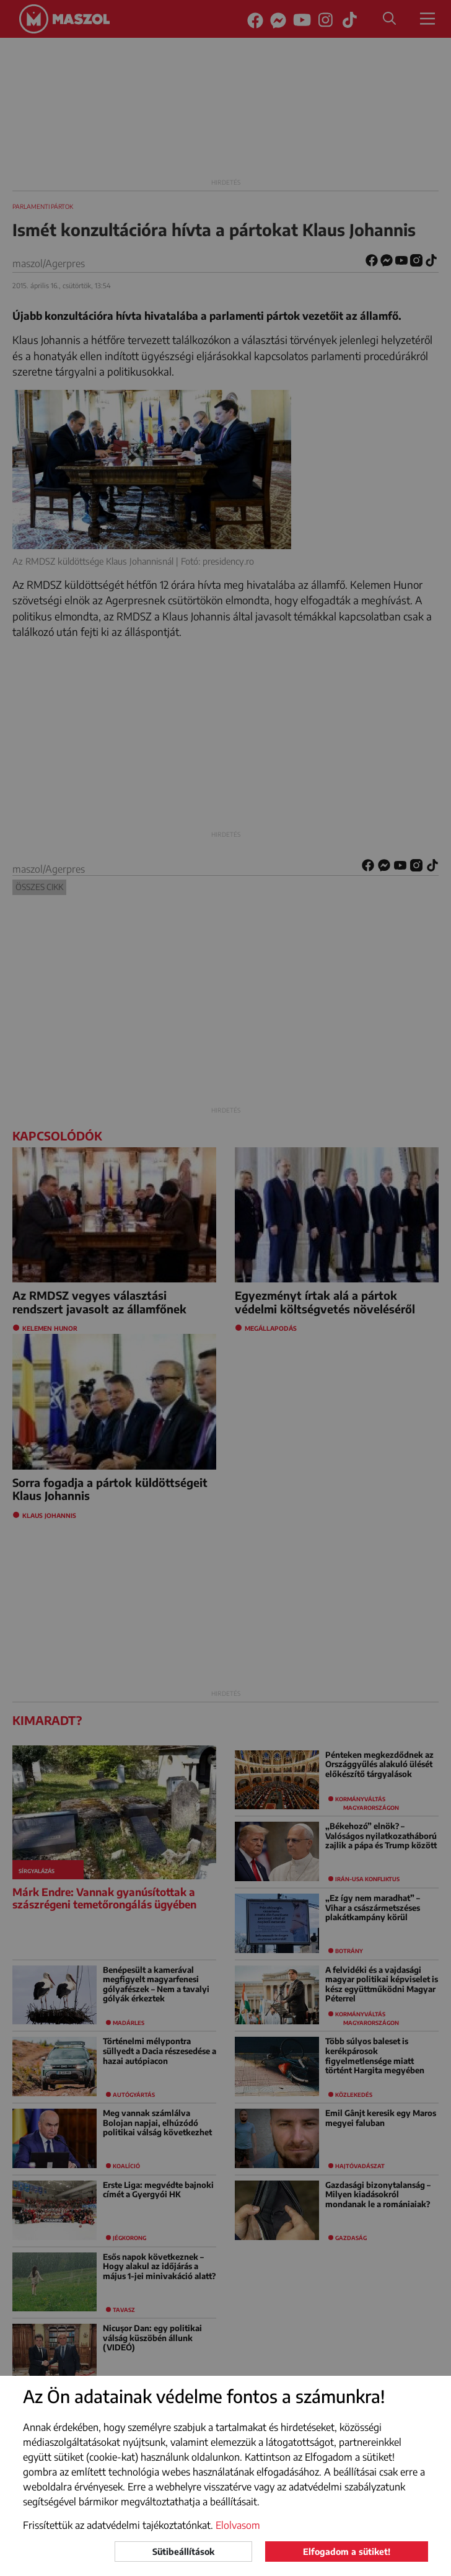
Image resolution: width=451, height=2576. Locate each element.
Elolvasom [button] (238, 2525)
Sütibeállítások (183, 2551)
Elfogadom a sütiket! (346, 2551)
